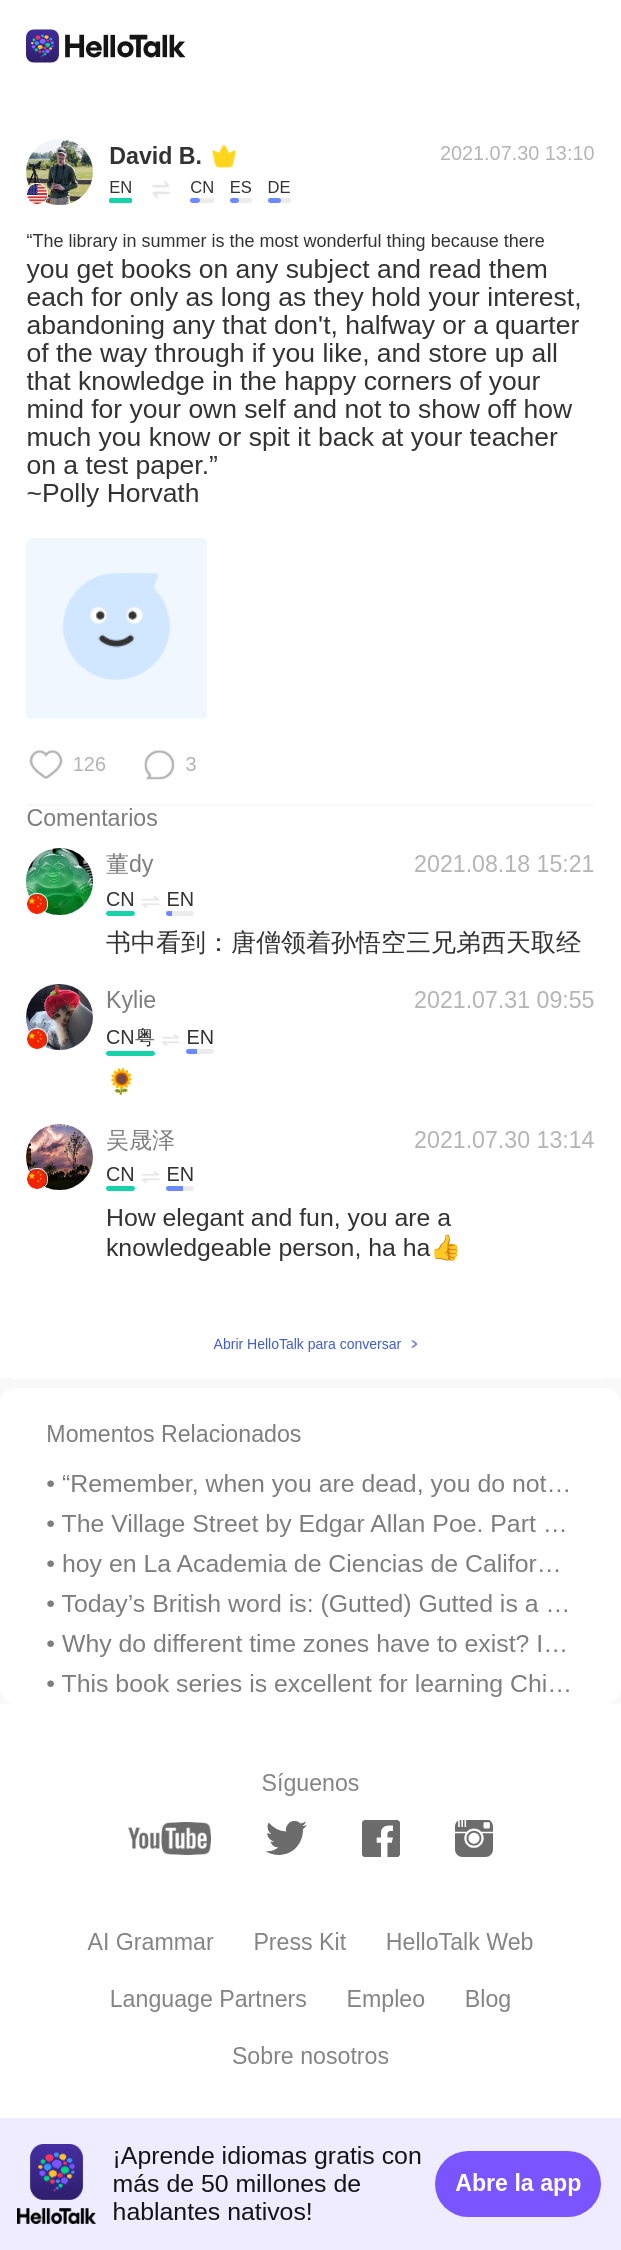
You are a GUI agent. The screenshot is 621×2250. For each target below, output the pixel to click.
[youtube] (169, 1838)
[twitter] (286, 1838)
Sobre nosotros (310, 2056)
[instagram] (474, 1838)
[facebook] (381, 1838)
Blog (488, 1999)
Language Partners (208, 1999)
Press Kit (299, 1942)
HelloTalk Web (460, 1942)
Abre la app (518, 2183)
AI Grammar (150, 1942)
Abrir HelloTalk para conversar (308, 1344)
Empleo (386, 1999)
